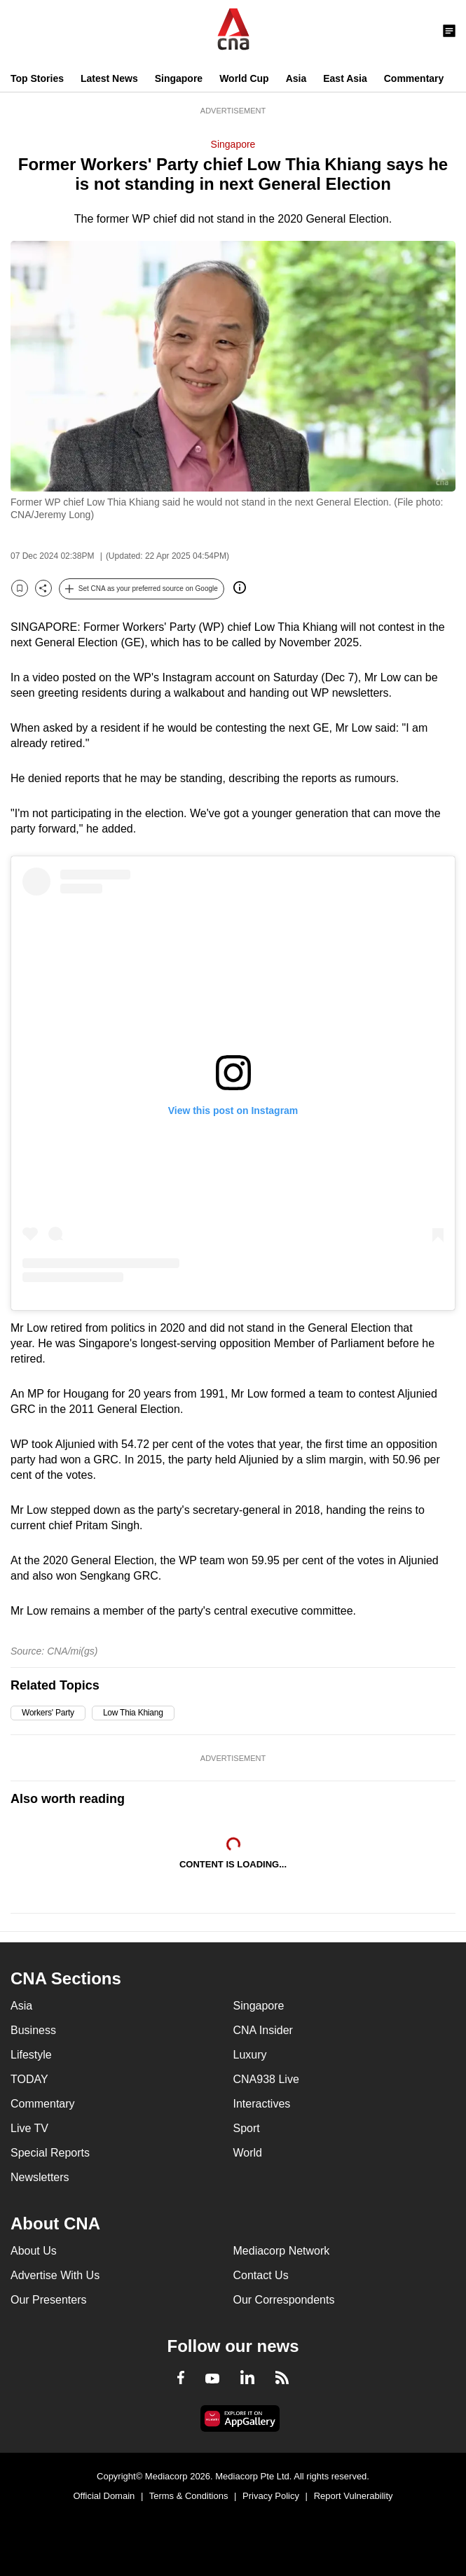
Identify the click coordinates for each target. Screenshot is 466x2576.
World (248, 2153)
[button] (141, 588)
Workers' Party (48, 1713)
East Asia (345, 78)
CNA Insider (263, 2030)
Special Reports (50, 2153)
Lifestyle (31, 2055)
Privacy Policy (270, 2496)
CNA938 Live (266, 2079)
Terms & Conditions (188, 2496)
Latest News (109, 78)
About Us (34, 2251)
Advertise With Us (55, 2275)
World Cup (244, 78)
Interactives (262, 2104)
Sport (246, 2128)
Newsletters (40, 2177)
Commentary (414, 78)
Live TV (29, 2128)
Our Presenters (48, 2300)
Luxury (250, 2055)
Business (33, 2030)
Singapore (179, 78)
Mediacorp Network (281, 2251)
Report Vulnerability (353, 2496)
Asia (296, 78)
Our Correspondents (284, 2300)
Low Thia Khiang (133, 1713)
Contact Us (261, 2275)
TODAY (29, 2079)
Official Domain (104, 2496)
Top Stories (37, 78)
